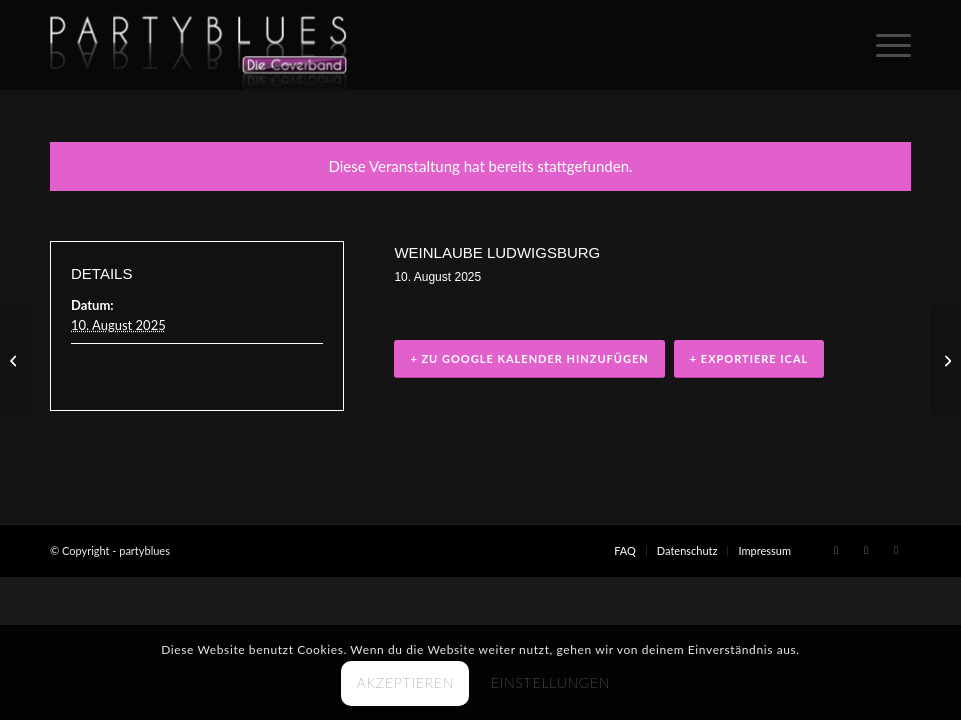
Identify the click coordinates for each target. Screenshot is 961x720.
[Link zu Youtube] (896, 550)
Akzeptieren (405, 682)
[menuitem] (883, 45)
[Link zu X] (866, 550)
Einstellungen (550, 682)
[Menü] (883, 45)
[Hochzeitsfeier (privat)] (945, 360)
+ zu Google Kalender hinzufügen (529, 359)
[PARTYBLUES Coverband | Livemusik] (198, 45)
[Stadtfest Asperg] (15, 360)
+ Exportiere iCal (749, 359)
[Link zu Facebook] (836, 550)
